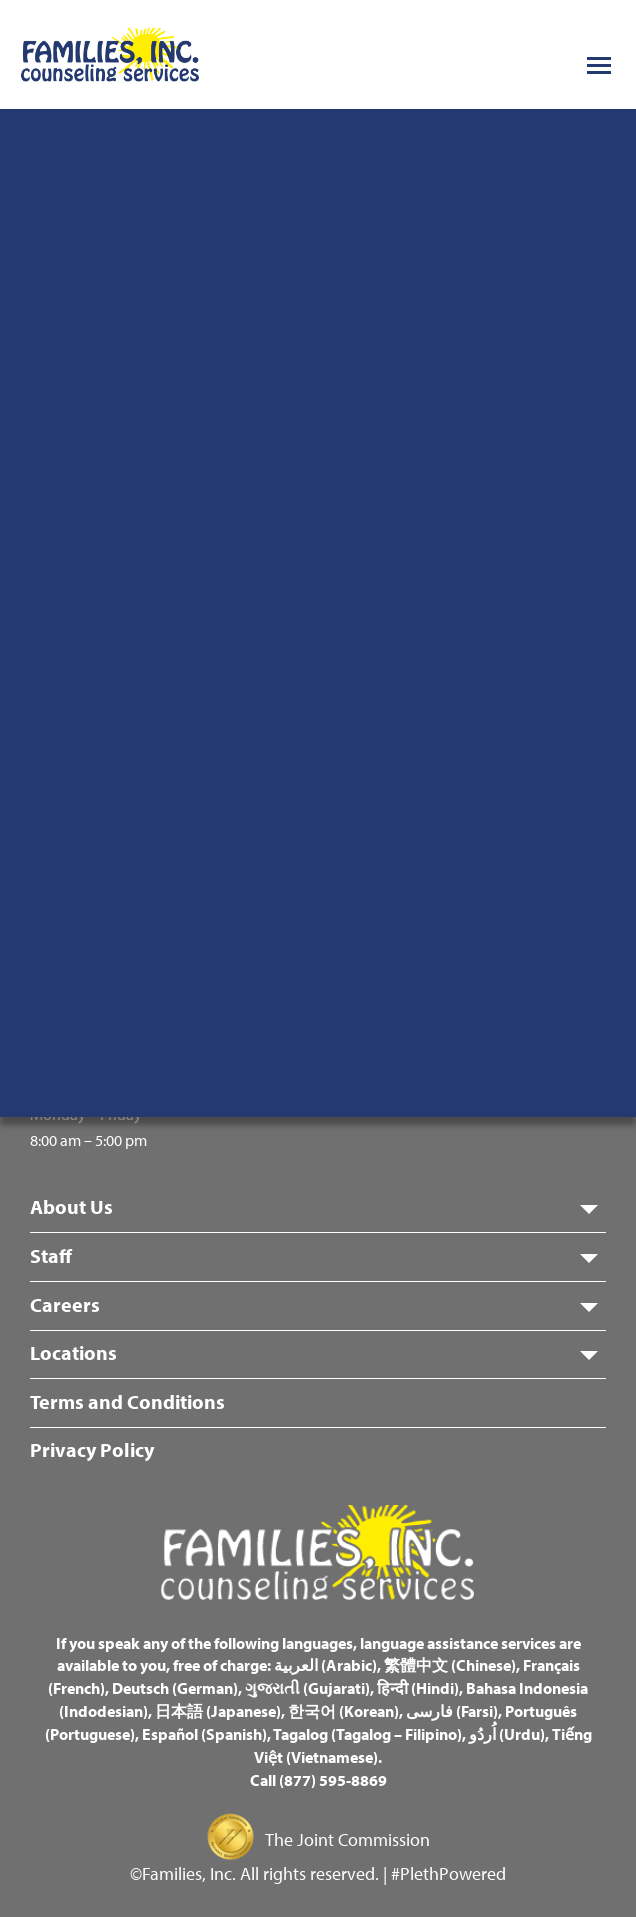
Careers (65, 1304)
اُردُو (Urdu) (507, 1734)
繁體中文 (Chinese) (450, 1665)
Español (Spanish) (204, 1734)
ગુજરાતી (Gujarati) (307, 1688)
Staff (51, 1255)
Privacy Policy (92, 1449)
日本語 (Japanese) (218, 1711)
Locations (73, 1352)
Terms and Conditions (127, 1401)
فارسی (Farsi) (452, 1711)
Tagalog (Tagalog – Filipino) (367, 1734)
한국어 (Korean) (343, 1711)
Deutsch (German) (175, 1688)
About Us (71, 1206)
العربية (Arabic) (325, 1665)
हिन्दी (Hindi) (418, 1688)
